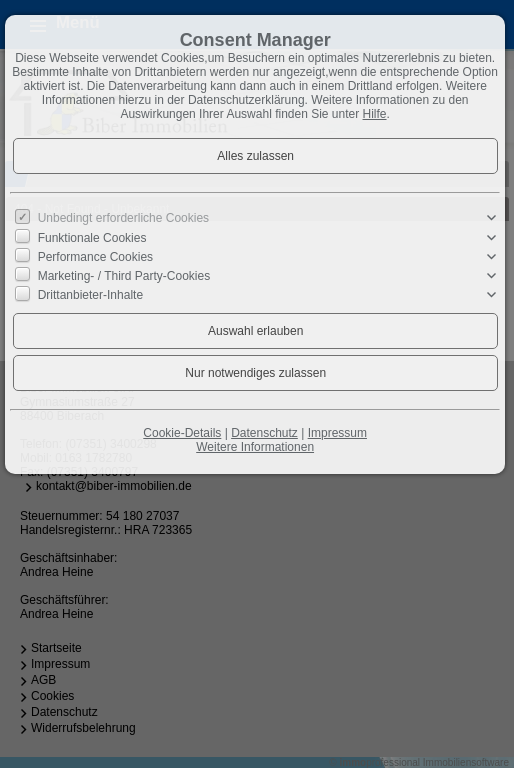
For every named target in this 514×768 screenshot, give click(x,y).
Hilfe (375, 114)
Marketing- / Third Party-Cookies (124, 276)
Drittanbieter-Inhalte (90, 295)
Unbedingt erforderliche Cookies (123, 218)
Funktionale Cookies (92, 237)
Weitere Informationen (255, 447)
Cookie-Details (182, 433)
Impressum (337, 433)
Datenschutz (264, 433)
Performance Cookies (95, 257)
